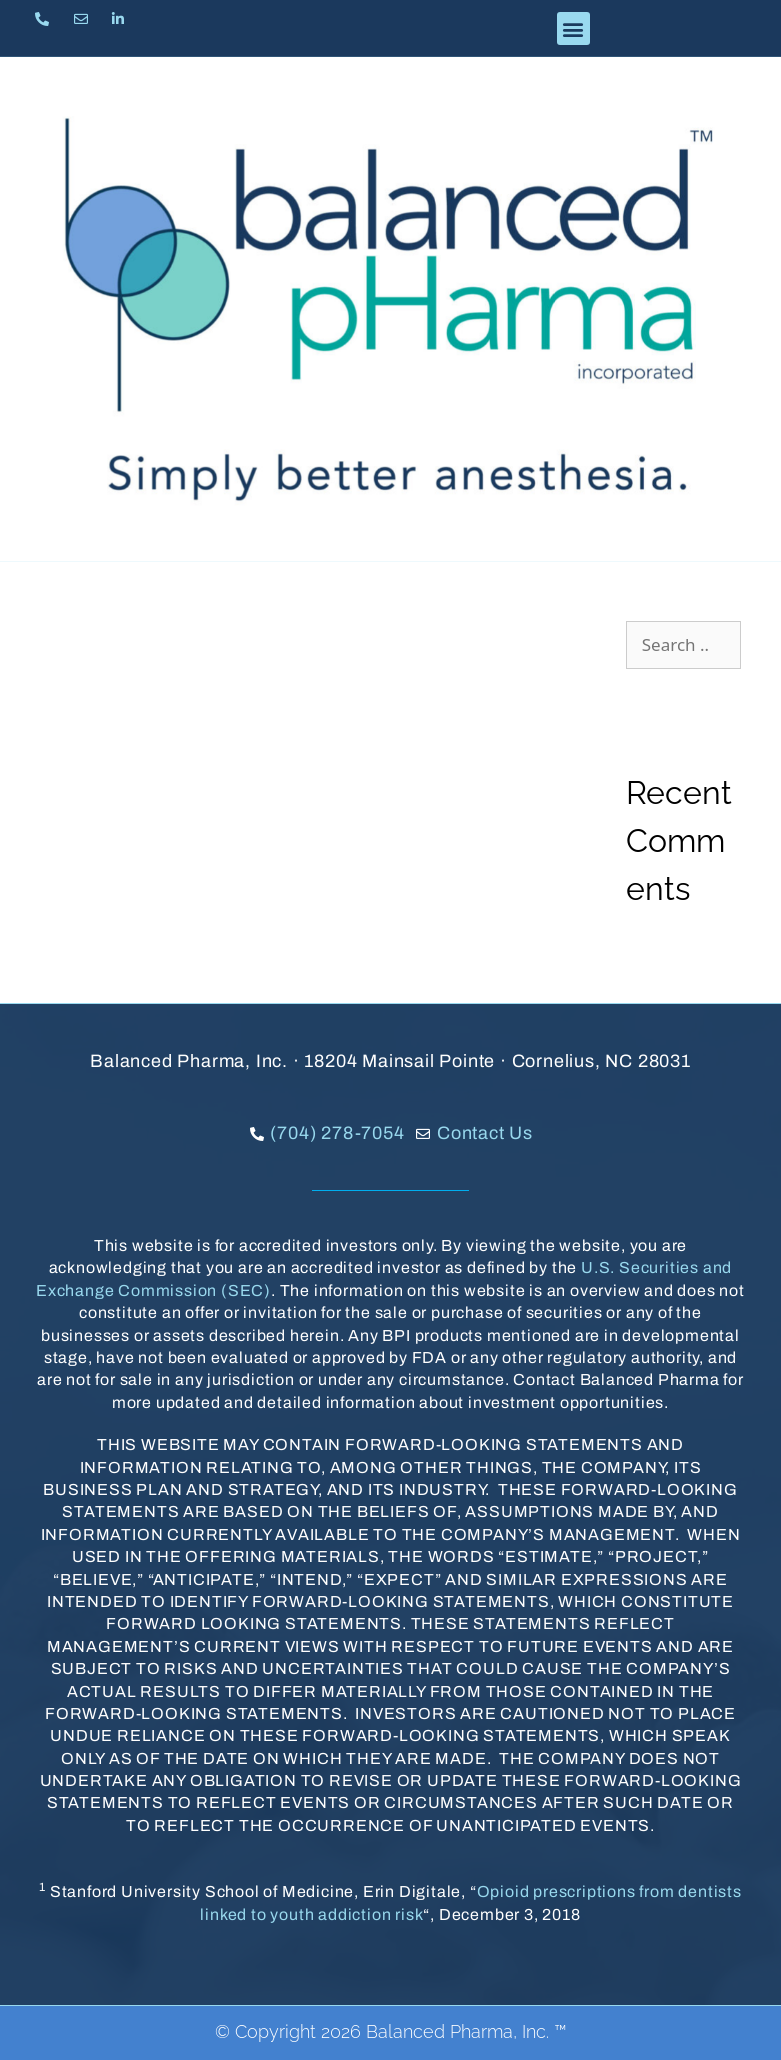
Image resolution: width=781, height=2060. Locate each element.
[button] (573, 28)
